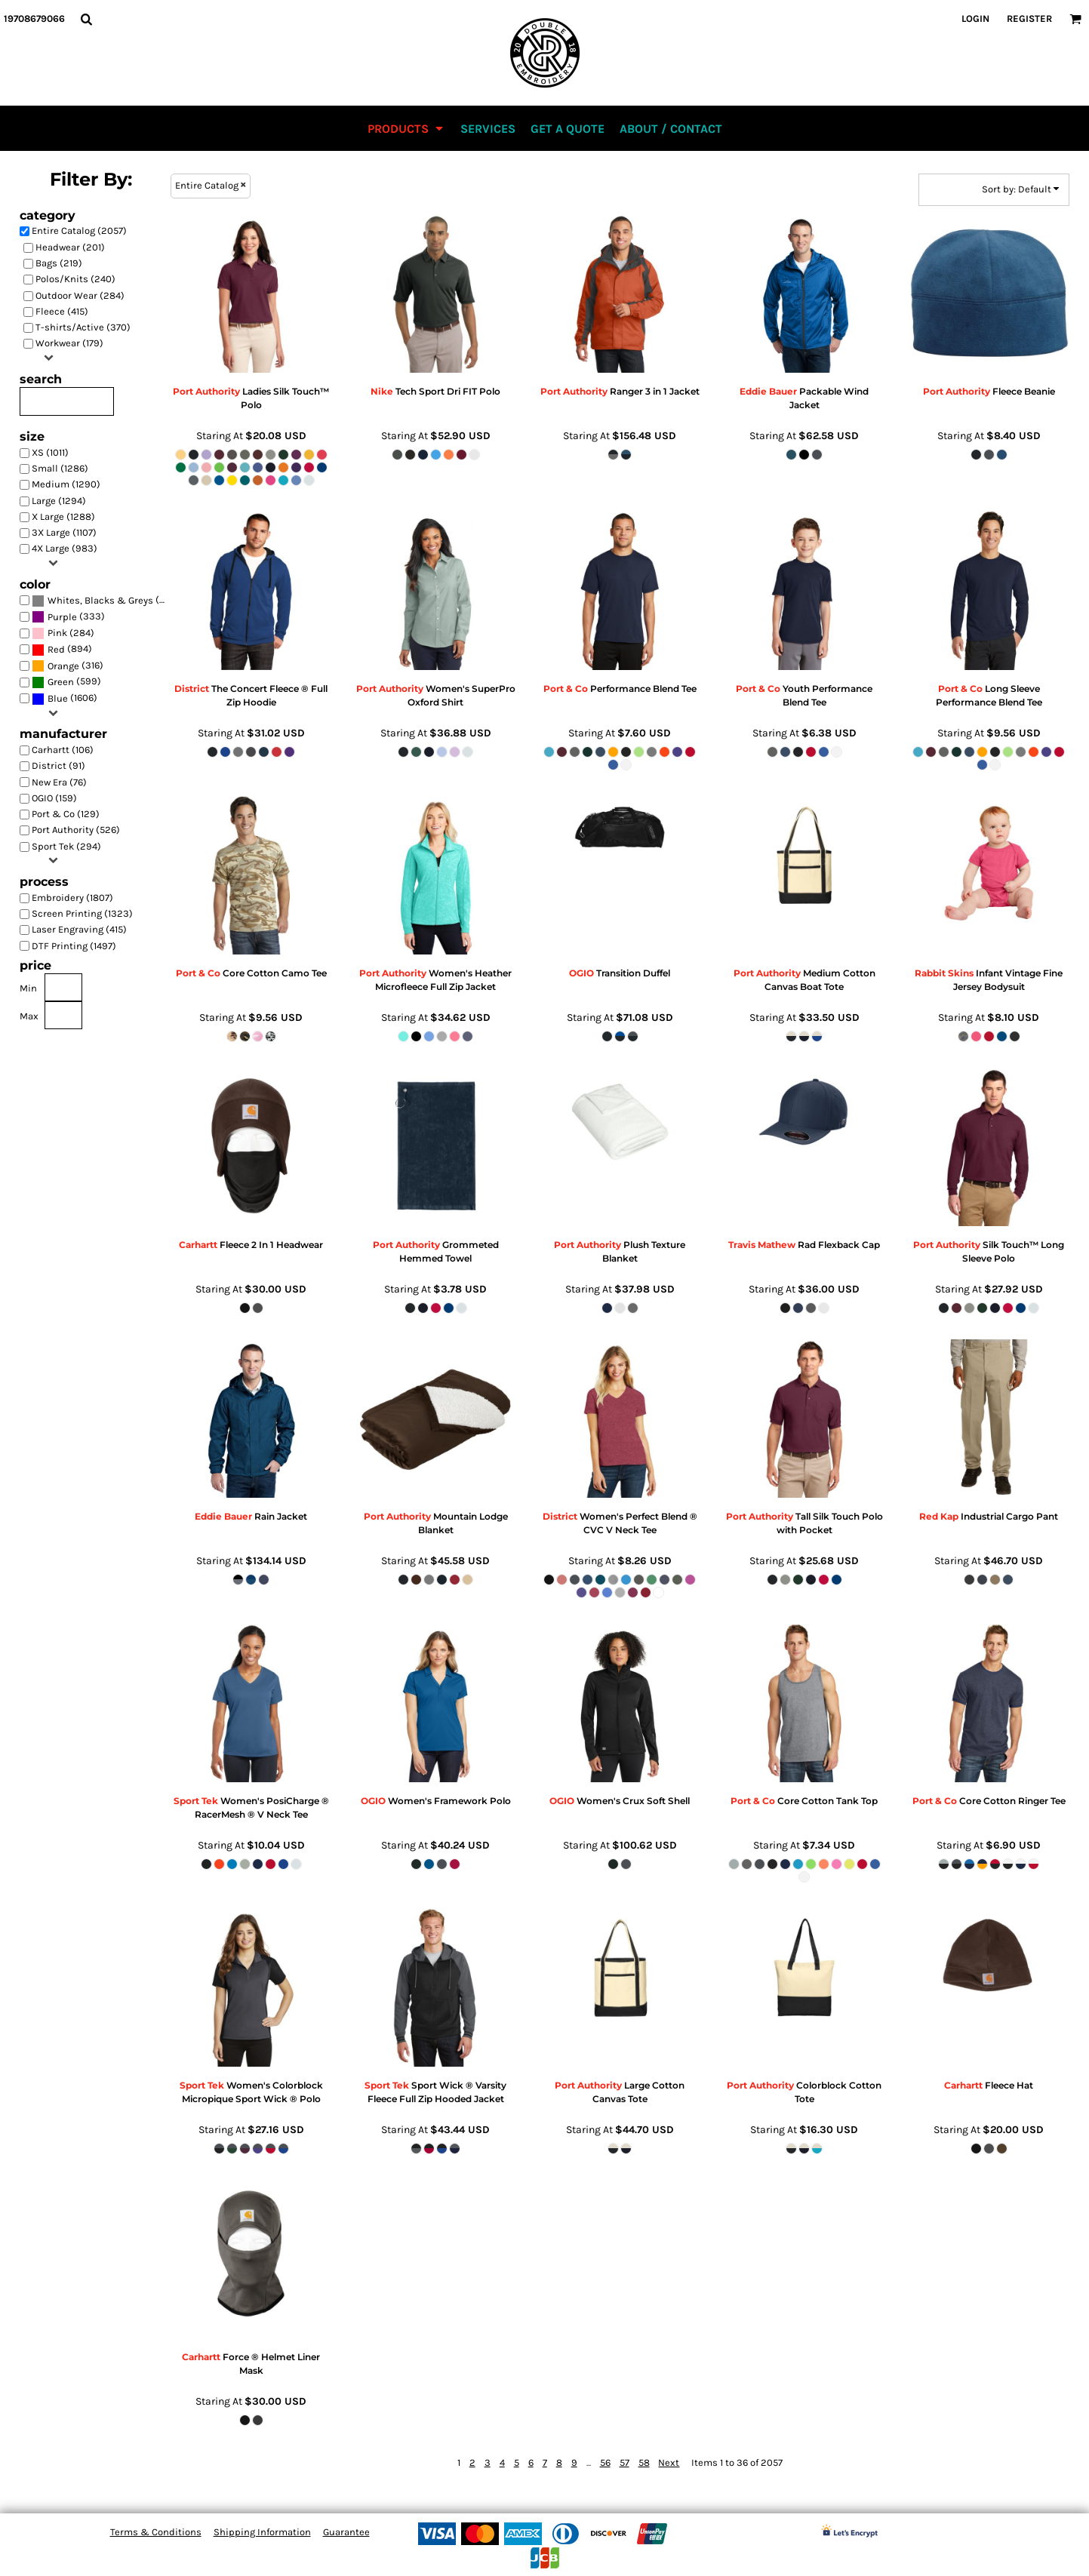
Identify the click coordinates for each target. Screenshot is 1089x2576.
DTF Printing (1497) (74, 945)
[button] (86, 19)
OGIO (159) (54, 798)
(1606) (64, 698)
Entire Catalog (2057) (79, 230)
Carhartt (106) (63, 749)
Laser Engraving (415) (79, 929)
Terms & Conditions (155, 2532)
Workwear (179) (69, 343)
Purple (62, 616)
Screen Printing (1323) (82, 913)
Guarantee (346, 2532)
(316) (67, 666)
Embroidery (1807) (72, 897)
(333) (68, 617)
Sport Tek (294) (66, 846)
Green (61, 681)
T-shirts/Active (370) (83, 327)
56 (605, 2462)
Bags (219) (58, 263)
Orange (63, 666)
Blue (58, 698)
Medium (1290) (66, 484)
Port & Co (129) (66, 813)
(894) (62, 649)
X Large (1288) (63, 516)
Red (56, 649)
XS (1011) (50, 452)
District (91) (58, 765)
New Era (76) (59, 782)
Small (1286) (60, 468)
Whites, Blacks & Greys (100, 600)
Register (1029, 18)
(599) (66, 682)
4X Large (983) (64, 548)
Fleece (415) (61, 311)
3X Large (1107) (64, 532)
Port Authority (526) (76, 829)
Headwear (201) (70, 247)
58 (644, 2462)
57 (624, 2462)
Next (668, 2462)
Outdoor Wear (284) (80, 295)
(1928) (103, 600)
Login (975, 18)
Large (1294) (59, 500)
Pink (57, 632)
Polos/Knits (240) (75, 278)
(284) (63, 633)
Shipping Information (262, 2532)
